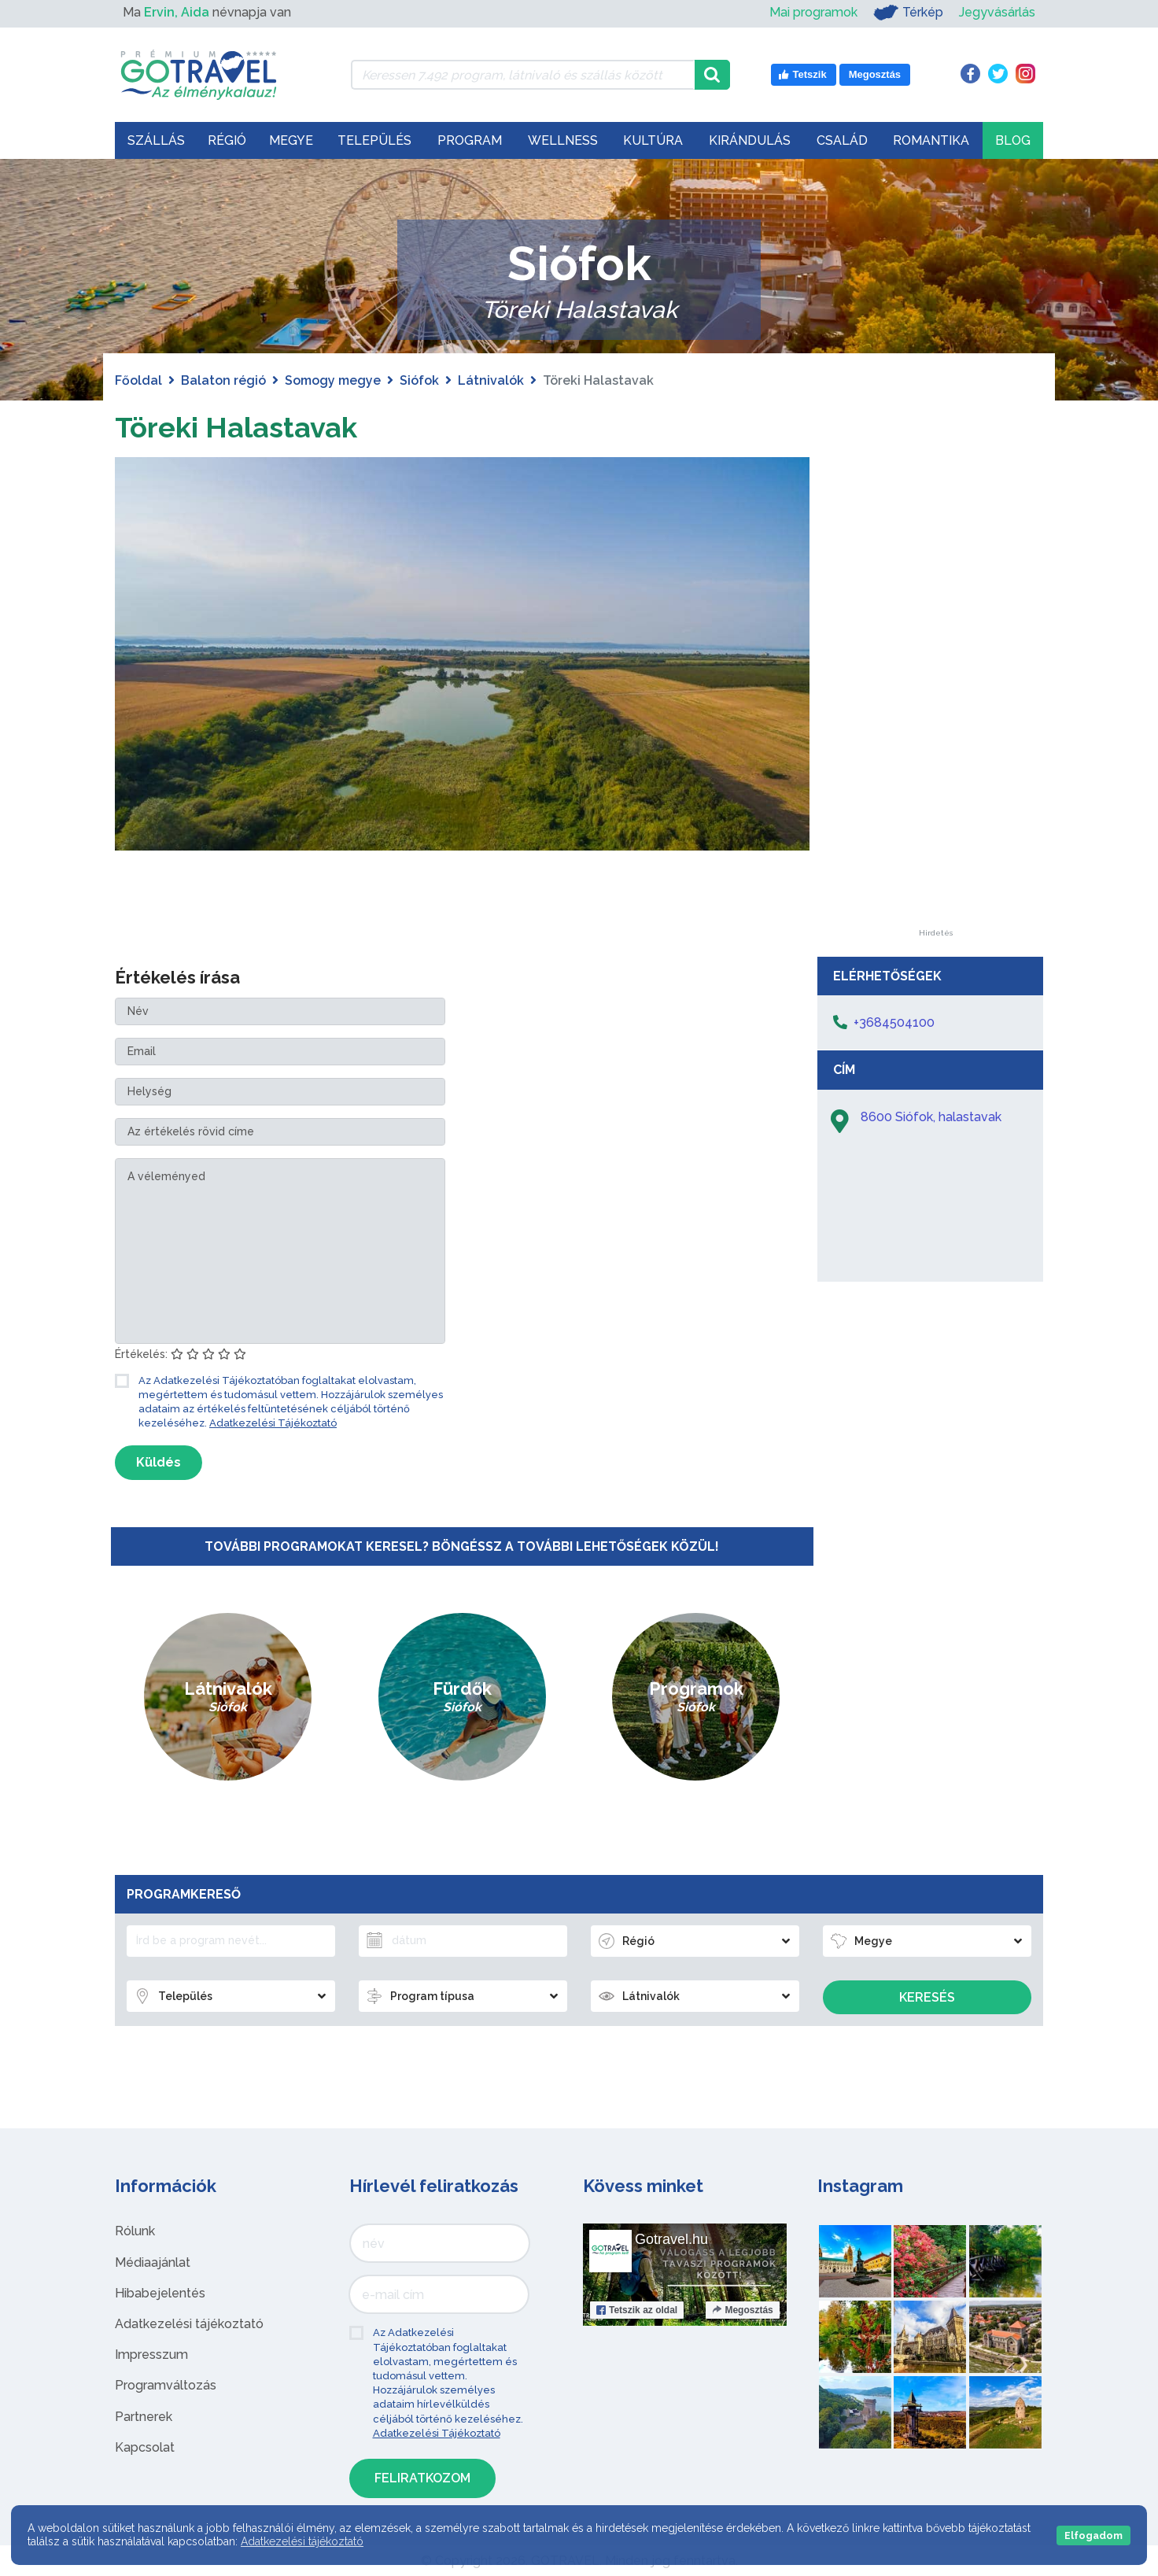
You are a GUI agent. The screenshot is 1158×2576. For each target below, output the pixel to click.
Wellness (563, 140)
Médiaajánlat (152, 2262)
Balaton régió (223, 380)
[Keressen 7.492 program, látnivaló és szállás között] (523, 75)
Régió (227, 140)
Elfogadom (1093, 2535)
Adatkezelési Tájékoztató (273, 1423)
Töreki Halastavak (248, 426)
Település (374, 140)
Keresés (927, 1997)
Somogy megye (333, 380)
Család (842, 140)
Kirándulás (750, 140)
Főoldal (138, 380)
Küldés (158, 1462)
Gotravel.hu (671, 2239)
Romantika (931, 140)
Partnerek (143, 2416)
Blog (1013, 140)
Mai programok (813, 12)
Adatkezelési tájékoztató (189, 2323)
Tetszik (636, 2310)
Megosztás (742, 2310)
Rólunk (135, 2231)
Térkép (908, 12)
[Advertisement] (935, 693)
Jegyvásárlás (997, 12)
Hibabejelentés (160, 2293)
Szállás (156, 140)
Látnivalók (491, 380)
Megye (291, 140)
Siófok (419, 380)
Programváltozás (165, 2385)
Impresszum (151, 2354)
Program (469, 140)
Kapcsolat (145, 2447)
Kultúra (653, 140)
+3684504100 (894, 1022)
